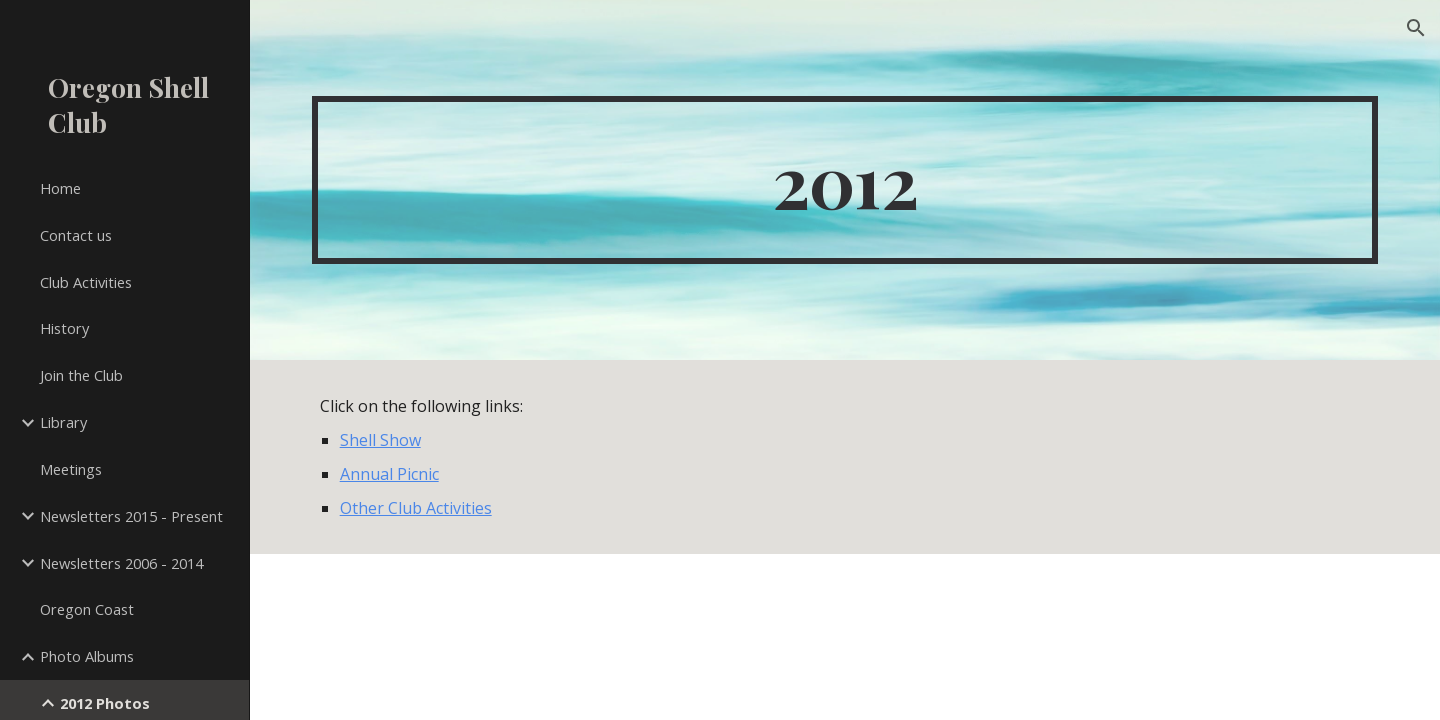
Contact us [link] (76, 235)
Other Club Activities (416, 508)
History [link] (64, 328)
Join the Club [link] (81, 375)
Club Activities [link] (86, 282)
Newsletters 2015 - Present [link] (131, 516)
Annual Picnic (389, 474)
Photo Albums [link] (87, 656)
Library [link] (63, 422)
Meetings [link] (71, 469)
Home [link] (60, 188)
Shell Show (380, 440)
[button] (1416, 28)
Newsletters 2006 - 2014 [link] (121, 563)
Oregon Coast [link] (87, 609)
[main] (845, 180)
